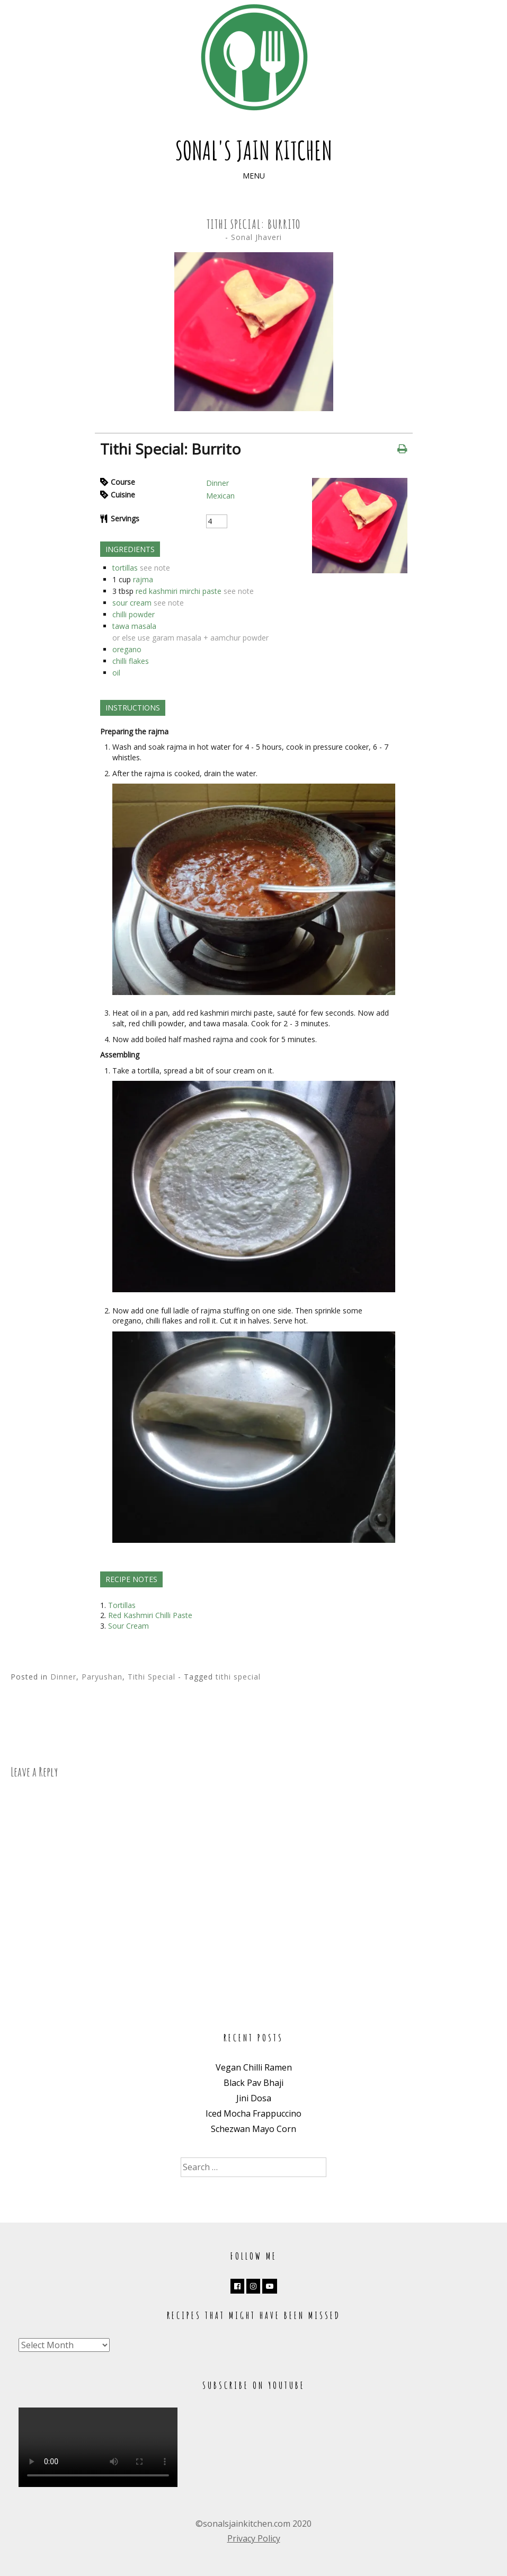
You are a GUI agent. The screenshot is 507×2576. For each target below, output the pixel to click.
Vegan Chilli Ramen (254, 2067)
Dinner (217, 483)
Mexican (220, 496)
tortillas (125, 568)
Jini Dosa (253, 2098)
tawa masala (134, 626)
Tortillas (122, 1605)
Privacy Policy (253, 2538)
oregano (126, 649)
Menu (254, 176)
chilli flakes (130, 661)
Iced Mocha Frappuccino (253, 2113)
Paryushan (102, 1677)
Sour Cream (128, 1626)
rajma (143, 579)
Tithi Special (151, 1677)
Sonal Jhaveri (256, 237)
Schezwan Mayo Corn (253, 2129)
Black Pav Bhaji (253, 2083)
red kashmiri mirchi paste (178, 591)
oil (116, 673)
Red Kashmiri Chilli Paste (150, 1615)
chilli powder (133, 614)
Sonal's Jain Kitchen (253, 150)
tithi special (238, 1677)
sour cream (132, 603)
